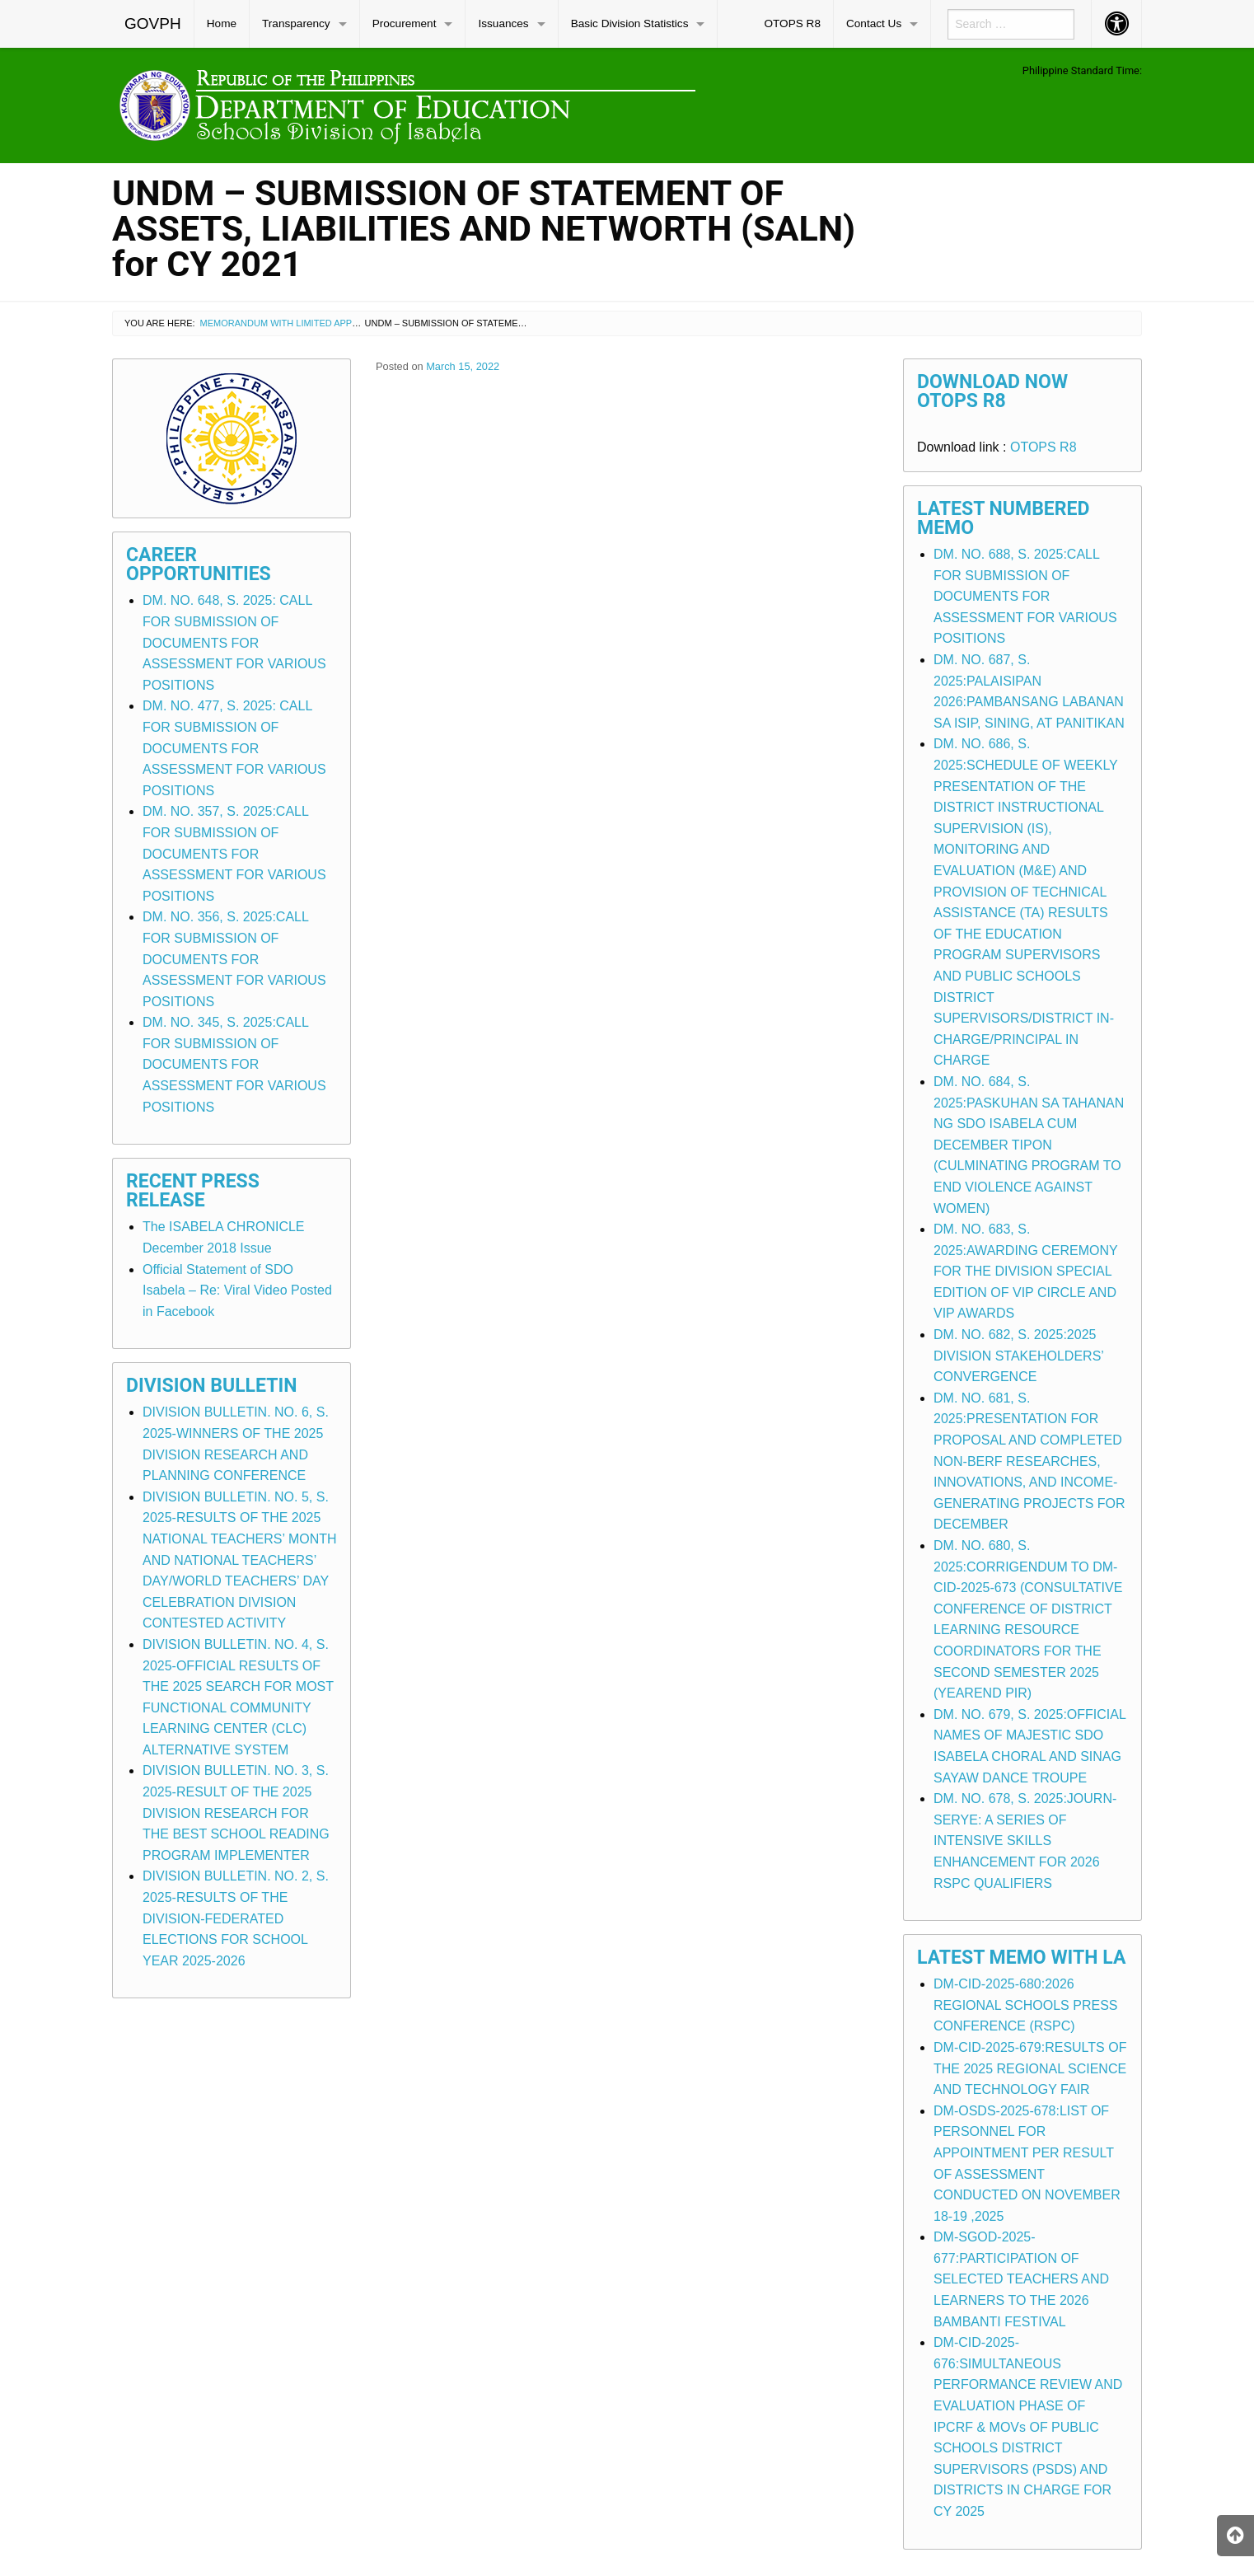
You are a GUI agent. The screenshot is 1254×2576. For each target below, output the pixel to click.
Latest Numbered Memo (1003, 518)
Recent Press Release (193, 1190)
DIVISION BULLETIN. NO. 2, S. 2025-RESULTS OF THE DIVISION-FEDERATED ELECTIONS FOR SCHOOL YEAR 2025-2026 (236, 1918)
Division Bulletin (211, 1386)
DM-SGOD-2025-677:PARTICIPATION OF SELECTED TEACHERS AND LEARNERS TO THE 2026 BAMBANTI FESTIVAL (1021, 2279)
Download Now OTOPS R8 (992, 391)
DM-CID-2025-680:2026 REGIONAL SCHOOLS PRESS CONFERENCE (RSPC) (1025, 2005)
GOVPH (152, 23)
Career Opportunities (198, 564)
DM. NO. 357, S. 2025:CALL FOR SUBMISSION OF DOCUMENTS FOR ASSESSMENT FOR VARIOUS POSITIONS (234, 853)
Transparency (296, 23)
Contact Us (873, 23)
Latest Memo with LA (1021, 1957)
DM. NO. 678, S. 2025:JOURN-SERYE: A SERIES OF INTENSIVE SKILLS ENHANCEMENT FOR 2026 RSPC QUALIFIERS (1024, 1840)
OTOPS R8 (792, 23)
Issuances (503, 23)
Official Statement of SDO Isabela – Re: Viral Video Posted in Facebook (237, 1290)
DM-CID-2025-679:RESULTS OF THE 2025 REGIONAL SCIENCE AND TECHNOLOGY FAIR (1029, 2068)
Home (221, 23)
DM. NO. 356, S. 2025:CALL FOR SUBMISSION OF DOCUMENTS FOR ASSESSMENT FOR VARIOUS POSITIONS (234, 959)
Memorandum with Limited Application (296, 323)
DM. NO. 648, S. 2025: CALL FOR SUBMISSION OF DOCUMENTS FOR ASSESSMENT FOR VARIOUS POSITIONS (234, 642)
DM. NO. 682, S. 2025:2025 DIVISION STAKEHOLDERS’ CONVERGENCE (1018, 1356)
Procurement (404, 23)
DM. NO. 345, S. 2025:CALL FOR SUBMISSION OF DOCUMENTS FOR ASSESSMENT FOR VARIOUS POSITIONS (234, 1064)
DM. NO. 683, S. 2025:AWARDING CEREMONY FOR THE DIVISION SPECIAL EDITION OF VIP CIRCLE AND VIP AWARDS (1025, 1271)
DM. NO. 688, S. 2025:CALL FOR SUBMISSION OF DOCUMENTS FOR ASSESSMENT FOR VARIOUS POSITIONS (1025, 596)
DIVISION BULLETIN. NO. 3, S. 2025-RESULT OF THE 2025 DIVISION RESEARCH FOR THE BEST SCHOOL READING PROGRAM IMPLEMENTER (236, 1812)
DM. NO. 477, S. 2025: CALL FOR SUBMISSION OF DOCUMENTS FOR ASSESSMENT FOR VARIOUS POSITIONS (234, 748)
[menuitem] (153, 24)
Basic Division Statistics (630, 23)
